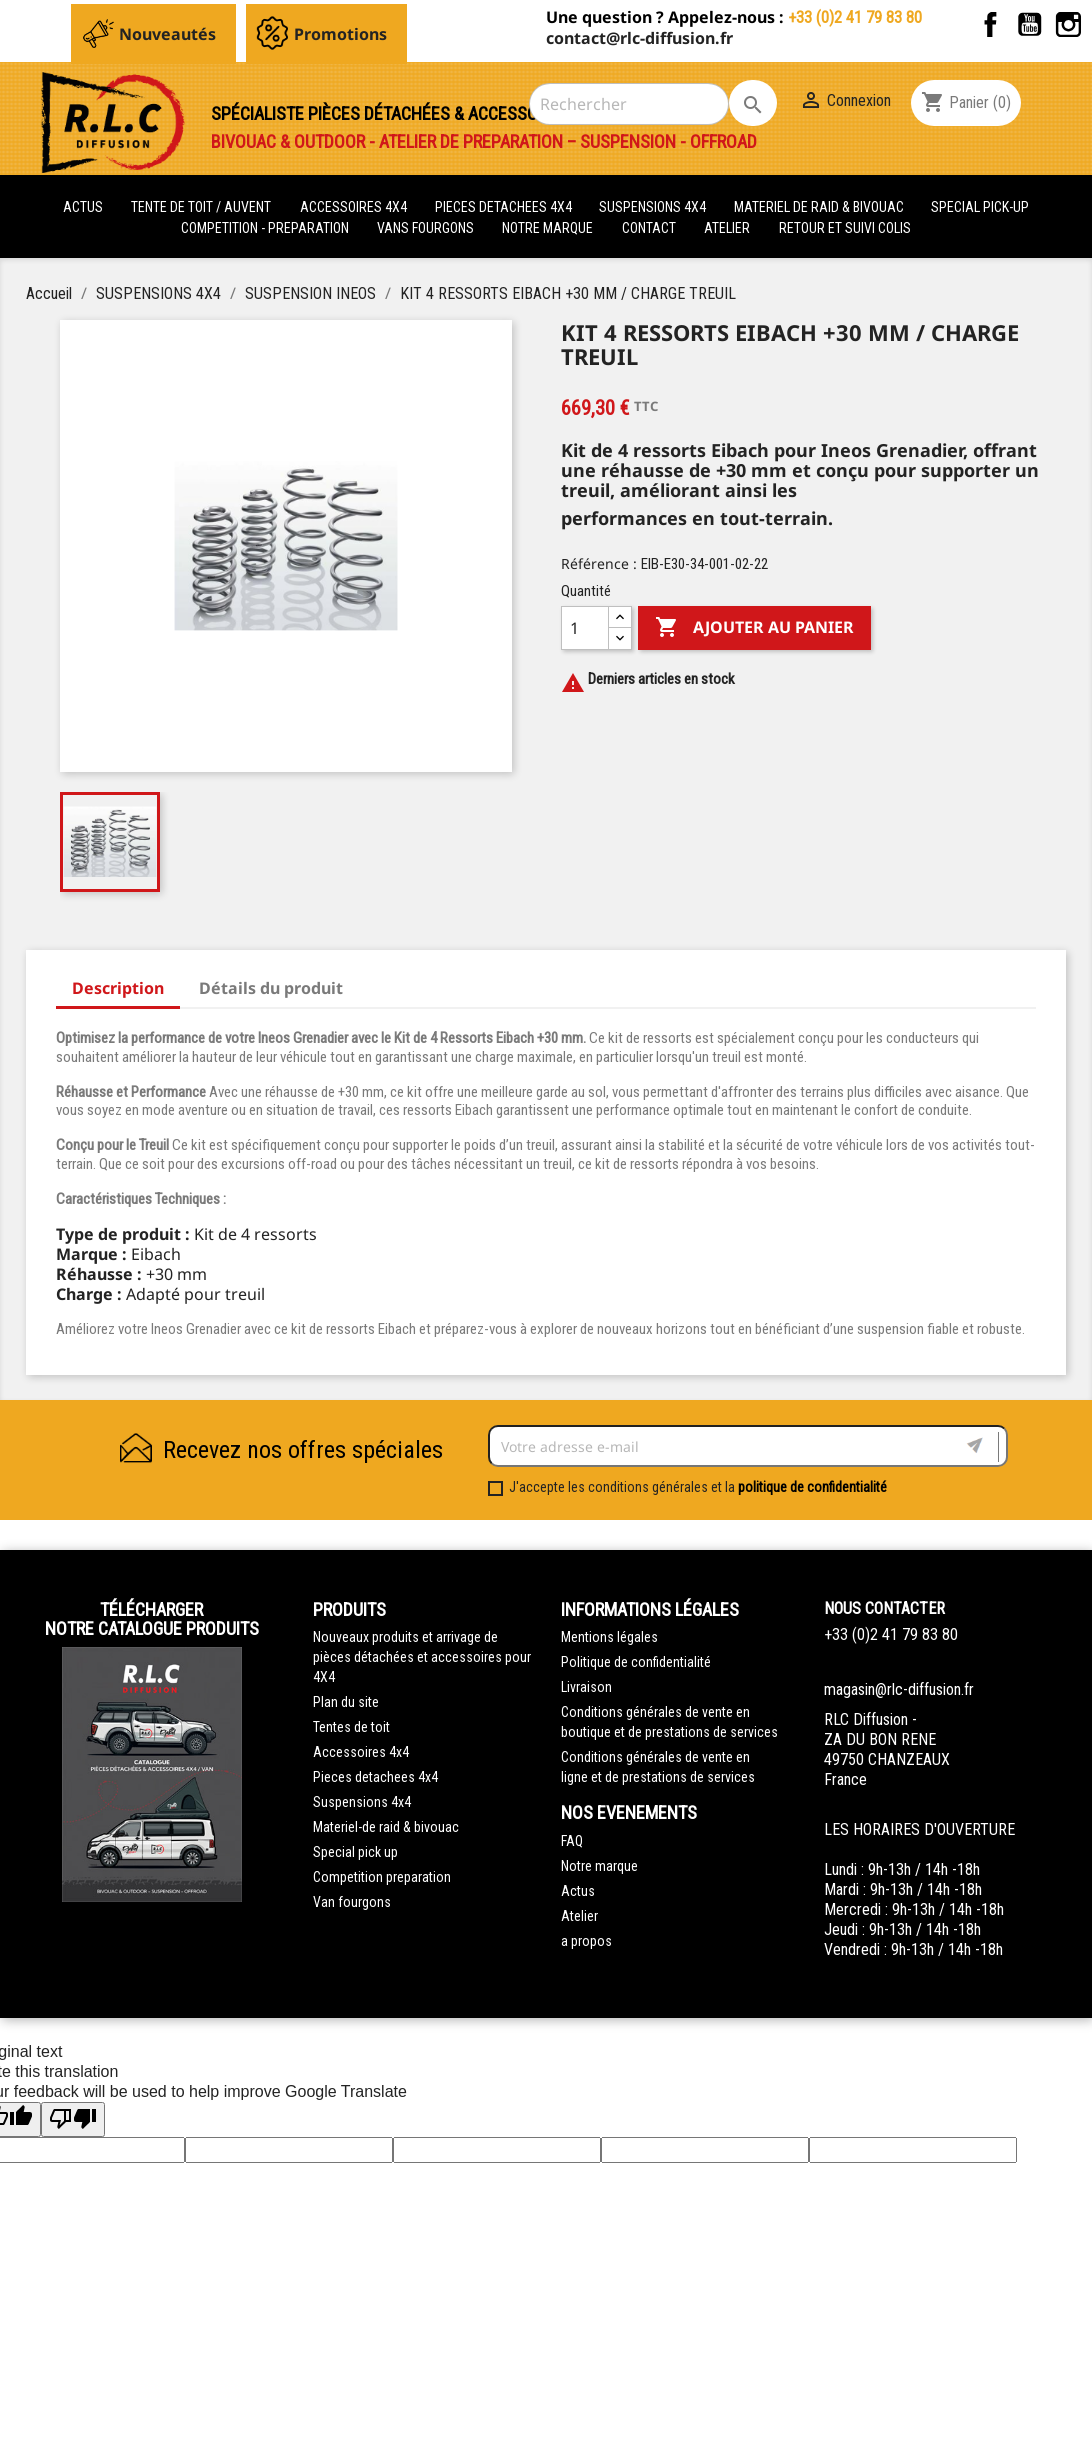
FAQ (572, 1841)
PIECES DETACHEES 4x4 (505, 207)
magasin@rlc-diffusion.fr (899, 1689)
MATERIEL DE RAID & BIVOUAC (820, 207)
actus (83, 207)
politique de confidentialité (812, 1487)
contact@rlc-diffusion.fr (639, 38)
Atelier (727, 228)
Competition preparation (382, 1877)
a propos (586, 1941)
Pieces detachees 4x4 (375, 1777)
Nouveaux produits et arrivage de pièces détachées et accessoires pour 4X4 (422, 1657)
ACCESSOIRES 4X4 (355, 207)
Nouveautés (167, 34)
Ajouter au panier (754, 628)
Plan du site (346, 1702)
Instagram (1068, 24)
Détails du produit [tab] (271, 988)
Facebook (990, 24)
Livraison (586, 1687)
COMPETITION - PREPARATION (266, 228)
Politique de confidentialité (636, 1662)
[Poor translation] (73, 2119)
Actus (578, 1891)
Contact (649, 228)
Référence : (599, 563)
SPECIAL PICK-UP (980, 207)
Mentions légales (609, 1637)
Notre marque (547, 228)
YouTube (1029, 24)
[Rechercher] (629, 104)
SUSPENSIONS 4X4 (654, 207)
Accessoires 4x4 (361, 1752)
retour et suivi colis (845, 228)
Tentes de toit (351, 1727)
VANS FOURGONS (425, 228)
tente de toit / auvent (201, 207)
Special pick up (355, 1852)
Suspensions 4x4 (362, 1802)
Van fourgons (352, 1902)
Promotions (340, 34)
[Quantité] (585, 628)
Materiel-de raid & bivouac (386, 1827)
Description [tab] (118, 988)
